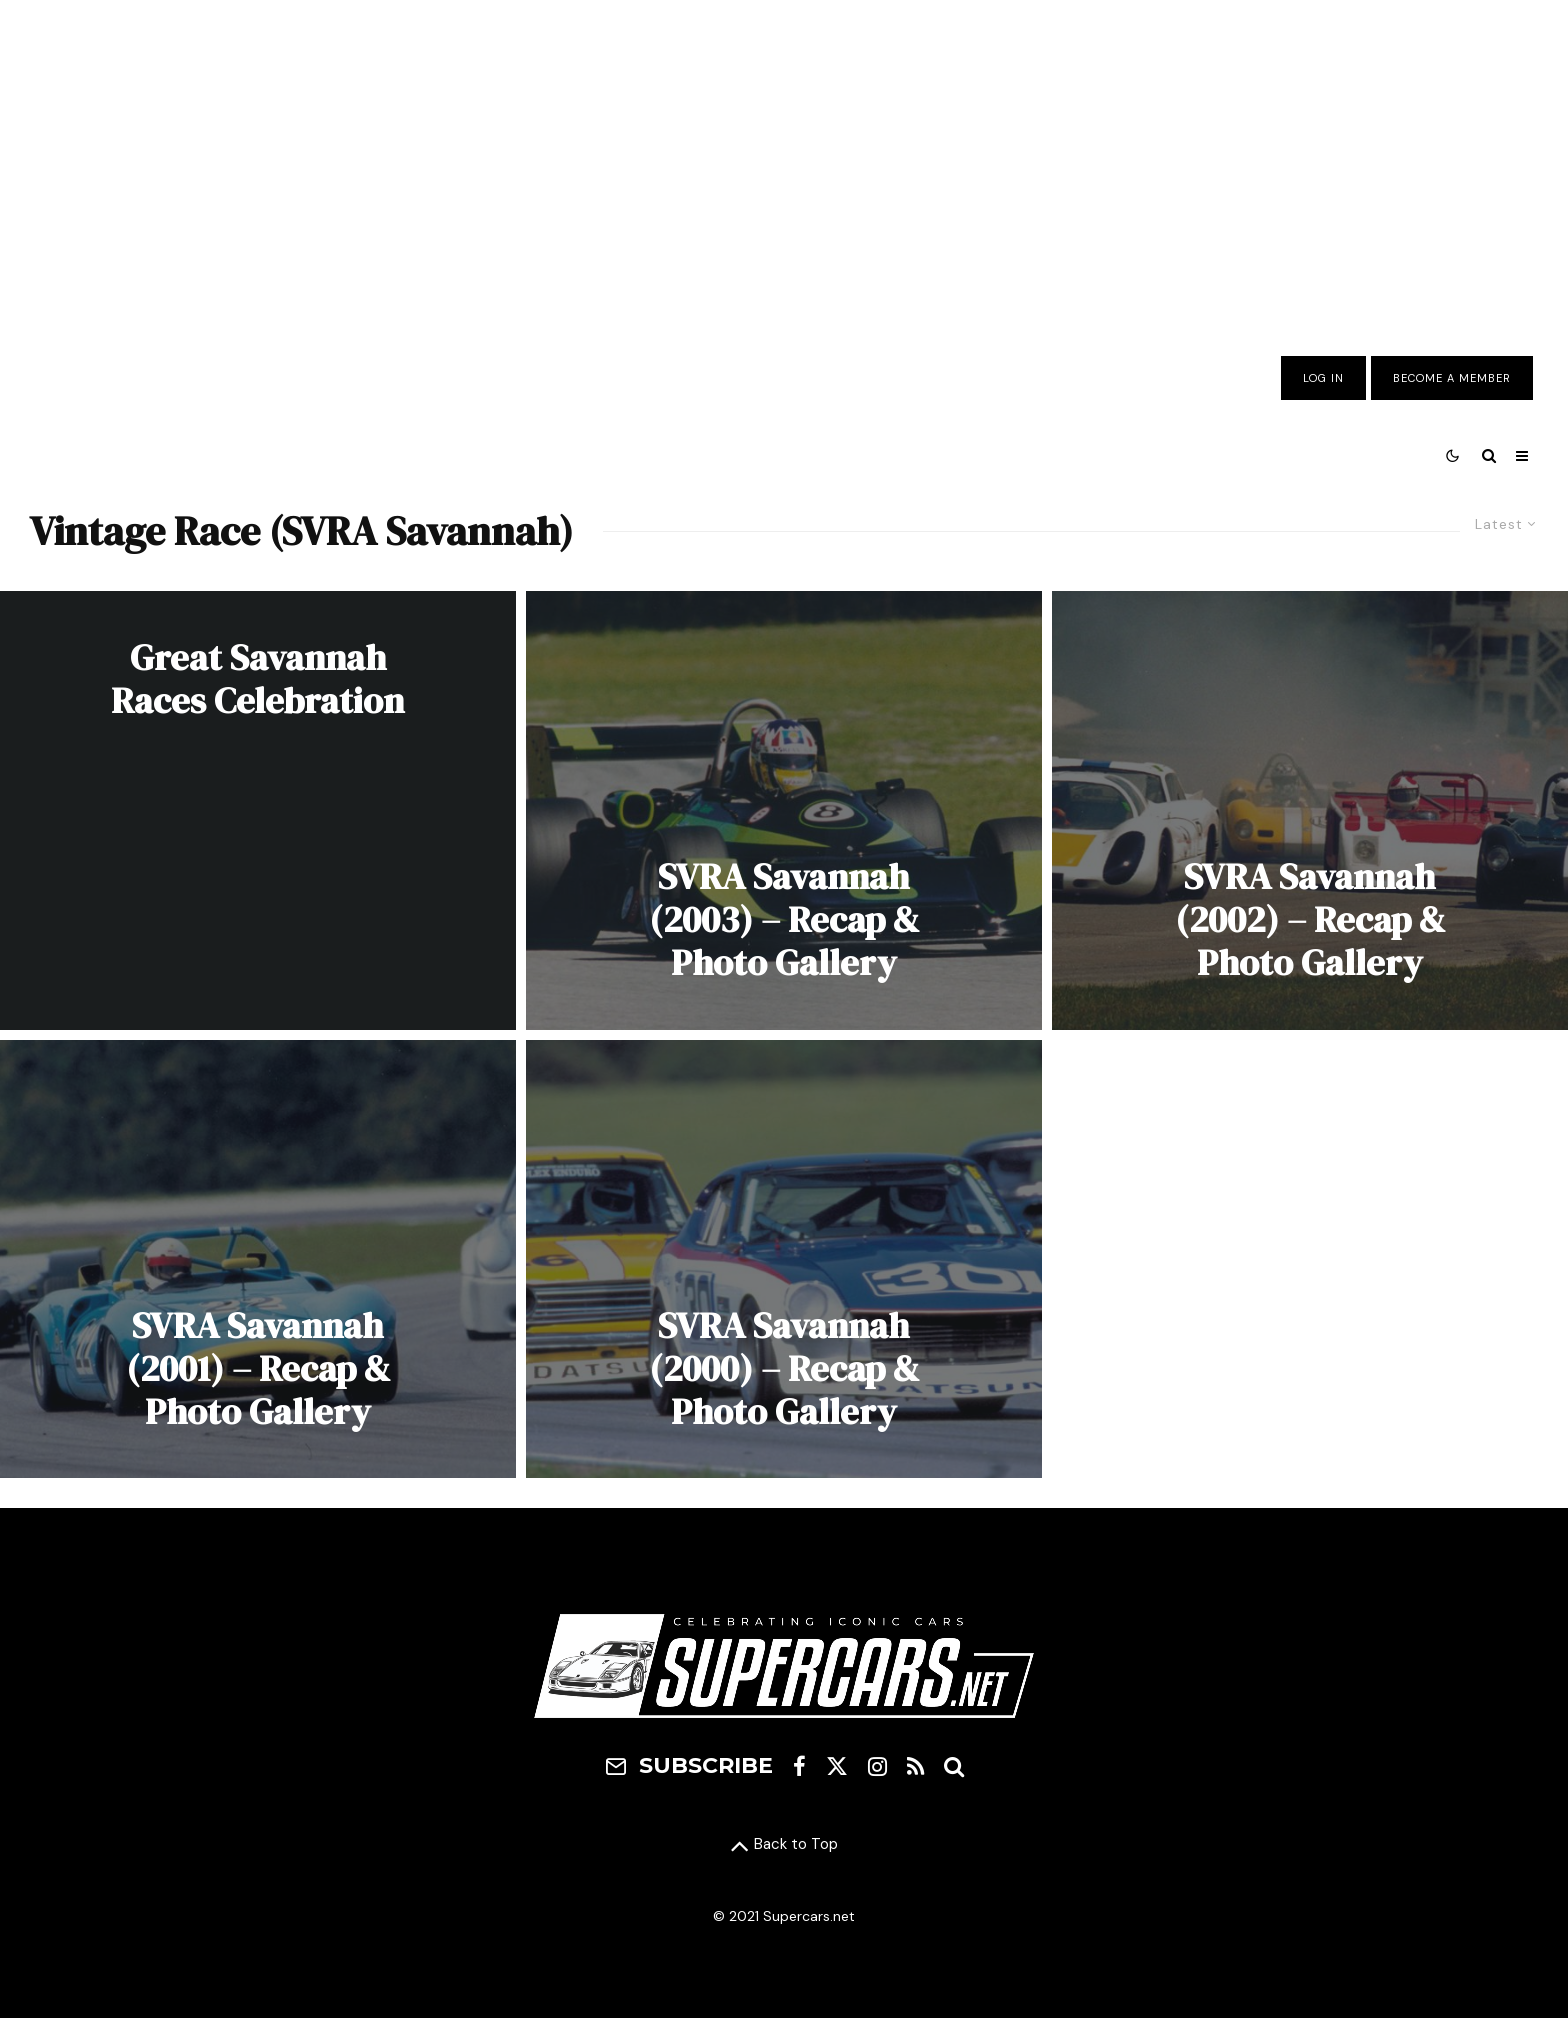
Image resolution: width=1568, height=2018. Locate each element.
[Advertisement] (784, 163)
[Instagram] (877, 1766)
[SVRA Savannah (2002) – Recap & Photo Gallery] (1310, 810)
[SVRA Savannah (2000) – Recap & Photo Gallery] (784, 1259)
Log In (1323, 378)
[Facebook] (799, 1766)
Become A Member (1452, 378)
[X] (837, 1766)
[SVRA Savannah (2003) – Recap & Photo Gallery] (784, 810)
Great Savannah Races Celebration (257, 679)
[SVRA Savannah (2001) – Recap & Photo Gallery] (258, 1259)
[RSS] (915, 1766)
